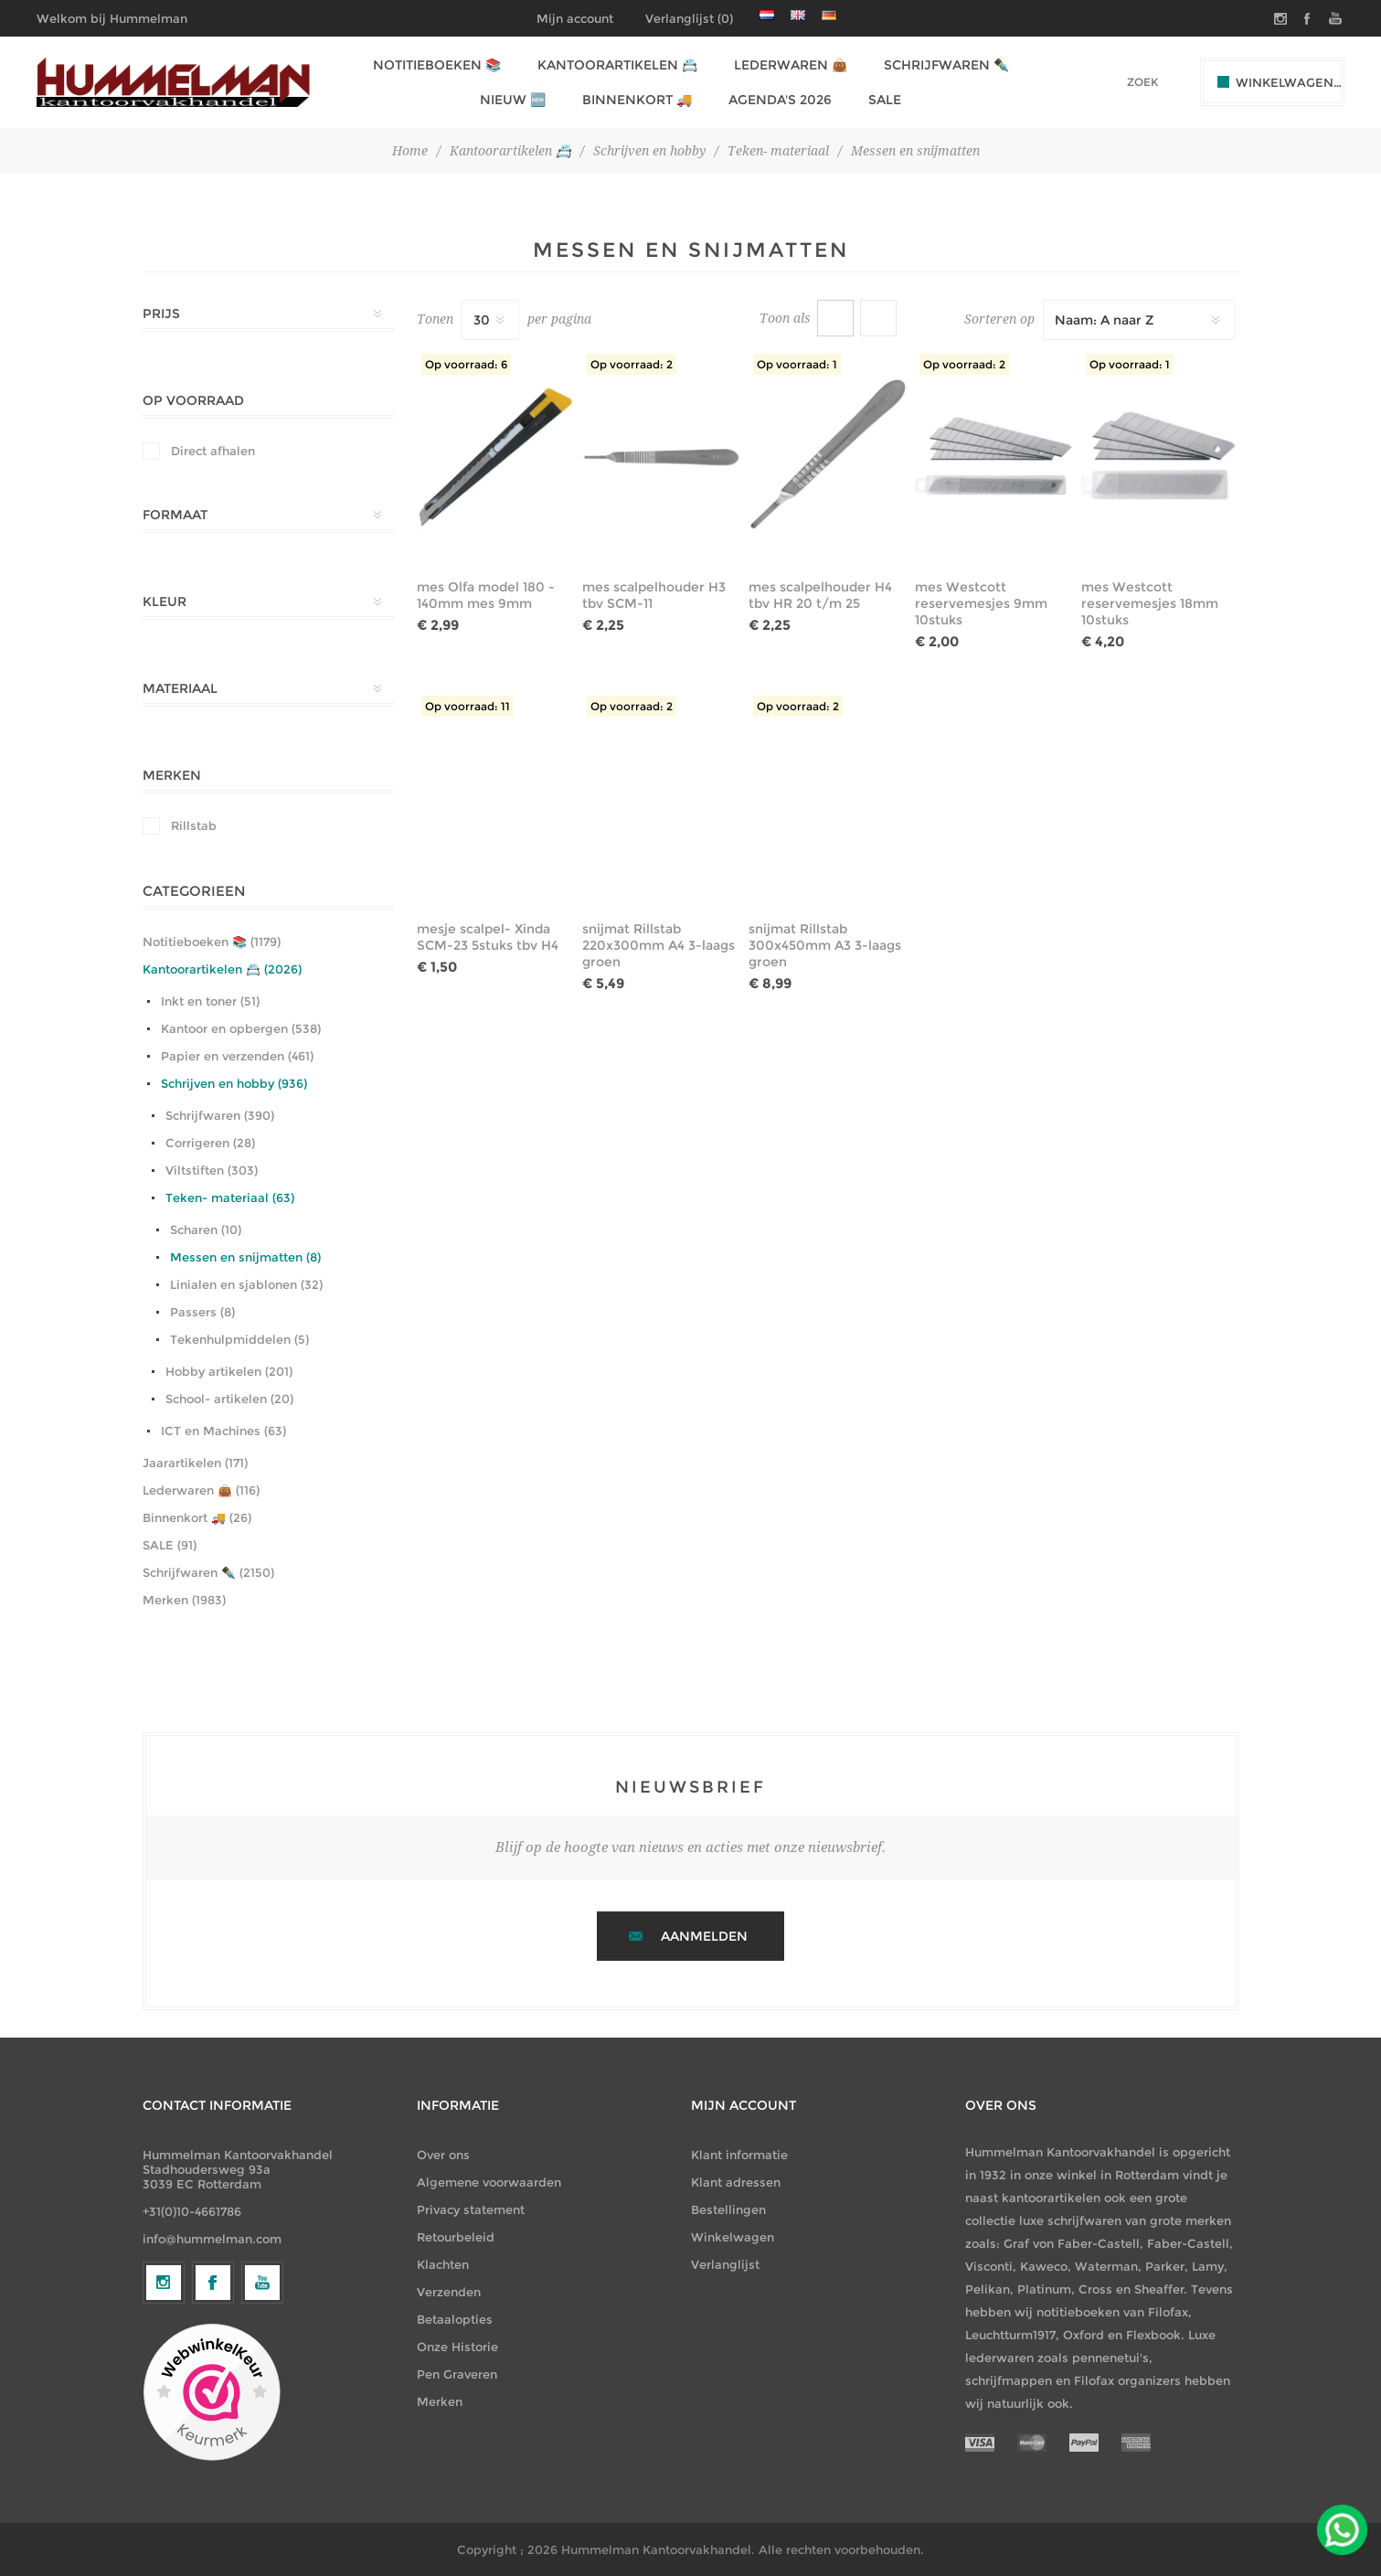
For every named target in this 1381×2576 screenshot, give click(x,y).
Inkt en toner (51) (210, 1001)
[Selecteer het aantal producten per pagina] (490, 320)
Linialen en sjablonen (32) (246, 1284)
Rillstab (194, 825)
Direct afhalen (213, 450)
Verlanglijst (725, 2264)
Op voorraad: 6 (466, 364)
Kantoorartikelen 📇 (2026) (222, 969)
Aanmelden (704, 1936)
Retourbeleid (455, 2237)
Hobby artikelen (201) (228, 1371)
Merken (172, 775)
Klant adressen (736, 2182)
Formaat (175, 514)
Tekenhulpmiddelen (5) (239, 1339)
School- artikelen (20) (229, 1398)
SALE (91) (170, 1545)
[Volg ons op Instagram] (163, 2432)
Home (410, 151)
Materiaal (180, 688)
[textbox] (1117, 81)
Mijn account (574, 18)
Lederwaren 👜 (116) (201, 1490)
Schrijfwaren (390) (219, 1115)
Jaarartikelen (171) (195, 1462)
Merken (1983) (184, 1599)
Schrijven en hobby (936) (234, 1083)
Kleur (164, 601)
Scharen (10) (205, 1229)
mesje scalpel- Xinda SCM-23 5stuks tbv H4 (487, 937)
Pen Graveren (457, 2374)
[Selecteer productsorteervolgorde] (1139, 320)
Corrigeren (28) (210, 1142)
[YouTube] (262, 2432)
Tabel (835, 318)
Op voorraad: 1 (797, 364)
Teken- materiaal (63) (229, 1197)
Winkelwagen (732, 2237)
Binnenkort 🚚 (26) (197, 1517)
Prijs (161, 313)
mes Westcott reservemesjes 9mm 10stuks (981, 603)
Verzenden (449, 2291)
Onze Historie (457, 2346)
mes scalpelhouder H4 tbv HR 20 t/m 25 (820, 595)
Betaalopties (455, 2319)
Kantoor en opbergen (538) (241, 1028)
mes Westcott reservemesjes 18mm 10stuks (1149, 603)
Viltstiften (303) (211, 1170)
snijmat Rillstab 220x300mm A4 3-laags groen (658, 945)
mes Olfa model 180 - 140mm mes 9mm (486, 595)
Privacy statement (471, 2209)
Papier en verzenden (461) (237, 1055)
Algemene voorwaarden (489, 2182)
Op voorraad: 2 (631, 364)
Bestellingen (728, 2209)
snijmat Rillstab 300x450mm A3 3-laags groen (825, 945)
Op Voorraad (193, 400)
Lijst (878, 318)
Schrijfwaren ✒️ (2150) (208, 1572)
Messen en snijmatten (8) (245, 1257)
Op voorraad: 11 (467, 706)
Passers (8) (202, 1311)
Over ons (443, 2154)
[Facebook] (213, 2432)
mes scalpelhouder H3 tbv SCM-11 (654, 595)
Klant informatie (739, 2154)
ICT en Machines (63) (223, 1430)
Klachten (443, 2264)
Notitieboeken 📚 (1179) (212, 941)
